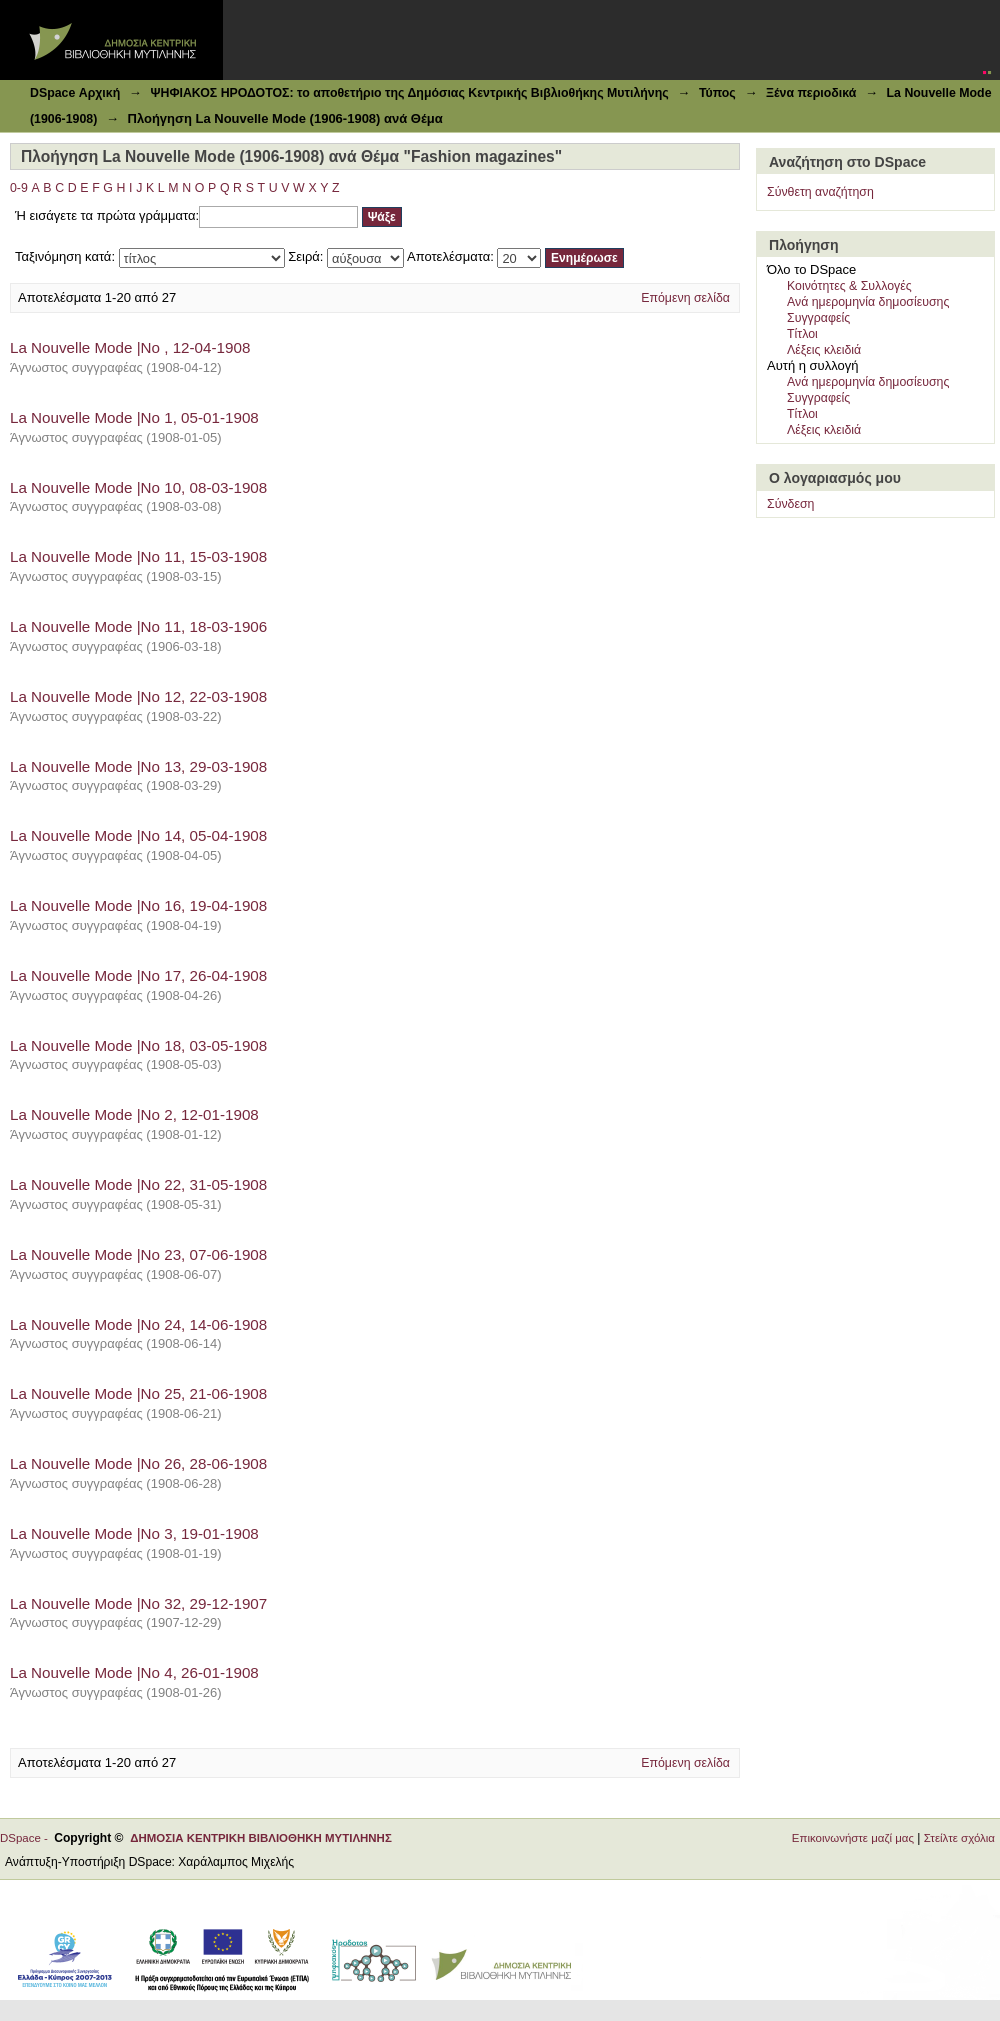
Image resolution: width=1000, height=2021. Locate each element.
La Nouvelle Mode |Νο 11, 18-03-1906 (138, 626)
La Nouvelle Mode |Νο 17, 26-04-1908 (138, 975)
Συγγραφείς (818, 318)
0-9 (19, 188)
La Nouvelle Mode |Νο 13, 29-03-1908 (138, 766)
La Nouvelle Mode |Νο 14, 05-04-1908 (138, 835)
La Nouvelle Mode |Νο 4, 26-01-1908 (134, 1672)
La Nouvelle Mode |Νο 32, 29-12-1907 (138, 1603)
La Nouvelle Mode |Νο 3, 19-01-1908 (134, 1533)
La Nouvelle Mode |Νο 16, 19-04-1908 (138, 905)
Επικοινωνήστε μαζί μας (853, 1838)
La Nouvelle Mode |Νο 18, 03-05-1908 (138, 1045)
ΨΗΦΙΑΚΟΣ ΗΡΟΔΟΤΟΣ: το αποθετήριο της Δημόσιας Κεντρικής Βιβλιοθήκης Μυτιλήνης (409, 93)
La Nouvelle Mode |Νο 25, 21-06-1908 (138, 1393)
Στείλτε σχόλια (959, 1838)
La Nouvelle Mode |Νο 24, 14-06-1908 (138, 1324)
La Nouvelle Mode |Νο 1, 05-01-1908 (134, 417)
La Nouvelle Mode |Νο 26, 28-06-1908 (138, 1463)
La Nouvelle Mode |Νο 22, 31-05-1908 (138, 1184)
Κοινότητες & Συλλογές (849, 286)
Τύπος (717, 93)
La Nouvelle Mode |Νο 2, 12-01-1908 (134, 1114)
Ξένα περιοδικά (811, 93)
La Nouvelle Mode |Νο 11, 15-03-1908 (138, 556)
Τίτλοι (802, 334)
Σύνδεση (790, 504)
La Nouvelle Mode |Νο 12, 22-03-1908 (138, 696)
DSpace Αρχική (75, 93)
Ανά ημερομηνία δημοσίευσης (868, 302)
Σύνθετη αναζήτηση (820, 192)
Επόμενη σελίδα (685, 298)
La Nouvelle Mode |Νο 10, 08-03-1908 (138, 487)
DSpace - (27, 1838)
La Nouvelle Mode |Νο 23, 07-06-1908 (138, 1254)
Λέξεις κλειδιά (824, 350)
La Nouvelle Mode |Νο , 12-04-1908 (130, 347)
